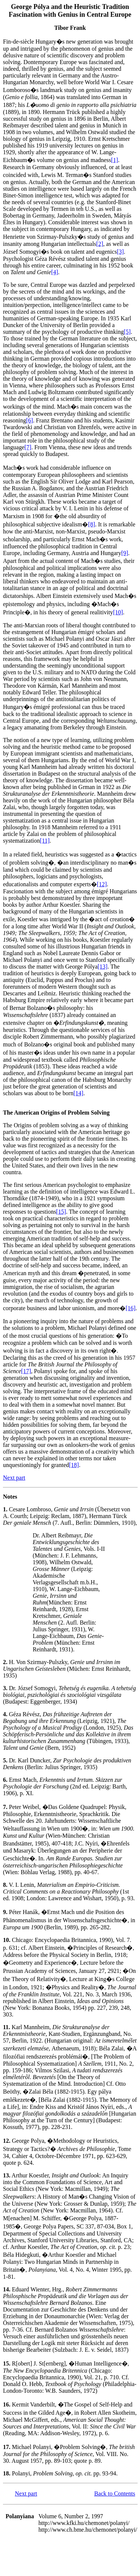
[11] (45, 840)
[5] (127, 332)
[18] (74, 1465)
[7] (28, 447)
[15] (61, 1211)
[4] (54, 272)
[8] (91, 524)
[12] (102, 884)
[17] (26, 1371)
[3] (120, 251)
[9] (124, 553)
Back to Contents (114, 2493)
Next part (14, 1477)
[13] (103, 966)
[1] (114, 160)
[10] (118, 612)
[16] (131, 1308)
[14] (79, 1093)
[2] (99, 244)
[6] (29, 420)
